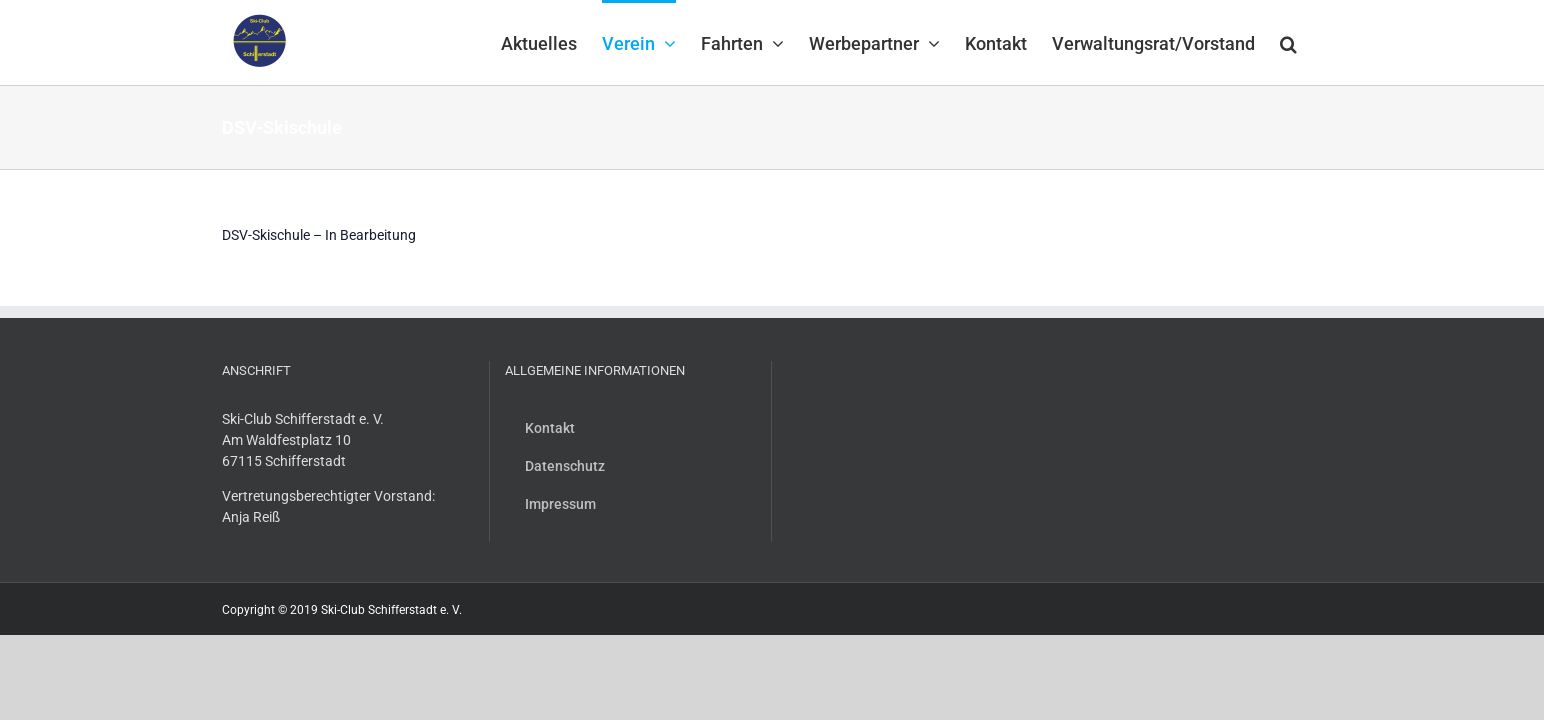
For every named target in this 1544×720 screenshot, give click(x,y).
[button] (1313, 42)
